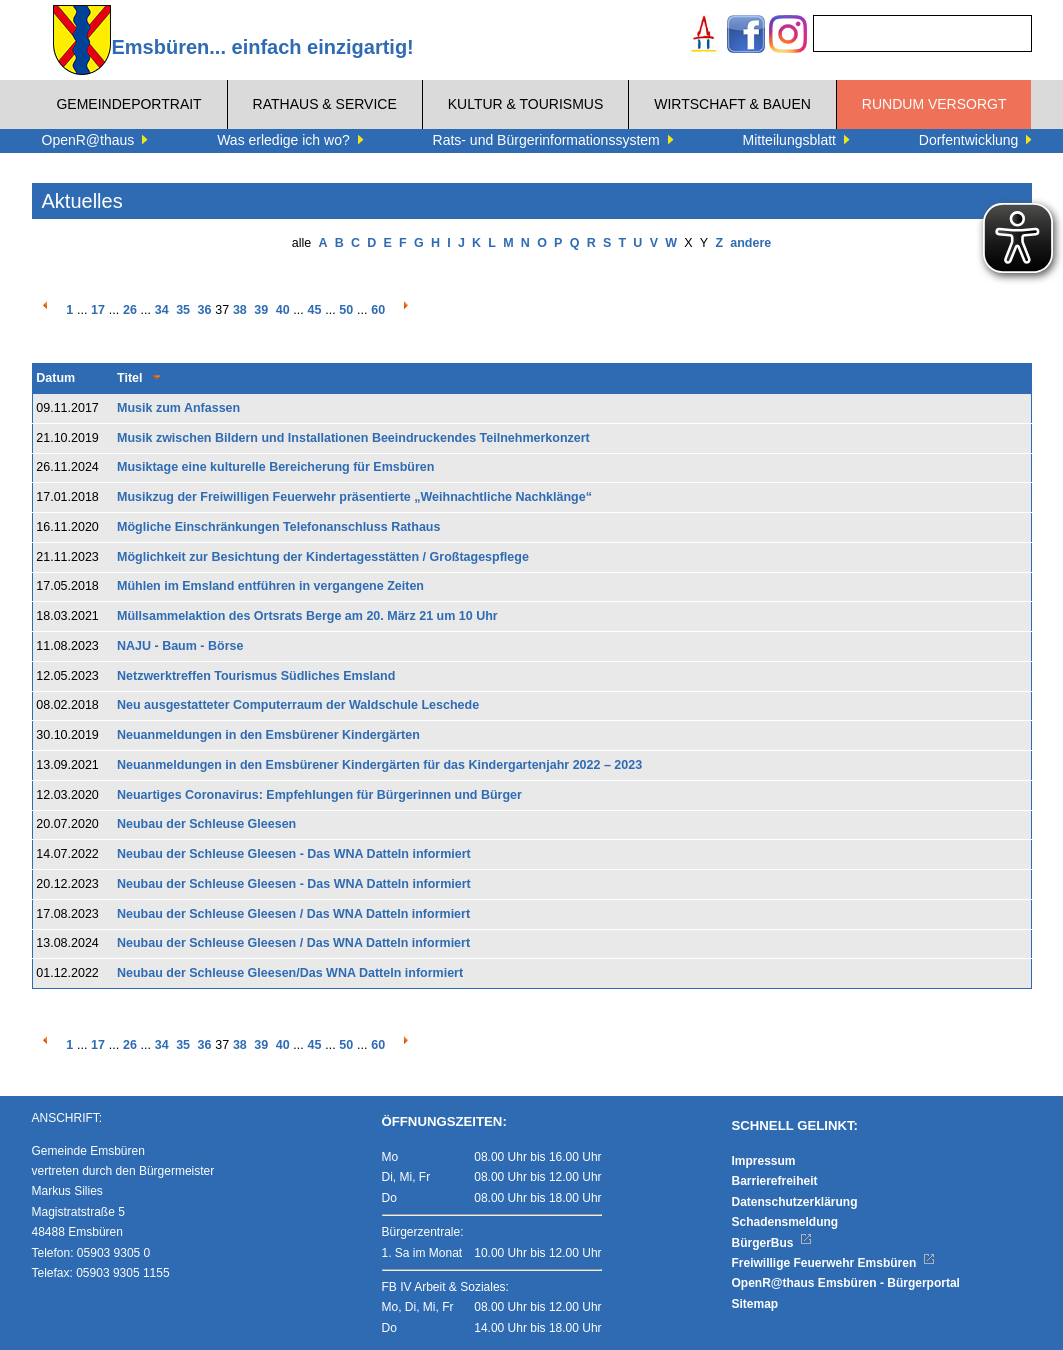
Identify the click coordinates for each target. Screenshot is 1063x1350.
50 (346, 310)
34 (162, 310)
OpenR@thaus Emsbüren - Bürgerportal (846, 1283)
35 (183, 310)
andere (750, 243)
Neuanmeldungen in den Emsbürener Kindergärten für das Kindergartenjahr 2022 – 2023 (379, 765)
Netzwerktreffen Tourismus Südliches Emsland (256, 676)
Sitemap (755, 1304)
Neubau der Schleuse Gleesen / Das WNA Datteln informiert (293, 914)
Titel (129, 378)
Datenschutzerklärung (795, 1202)
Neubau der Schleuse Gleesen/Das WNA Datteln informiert (290, 973)
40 (283, 310)
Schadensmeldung (785, 1222)
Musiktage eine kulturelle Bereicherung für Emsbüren (275, 467)
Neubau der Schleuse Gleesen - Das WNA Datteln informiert (294, 854)
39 (261, 310)
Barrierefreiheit (775, 1181)
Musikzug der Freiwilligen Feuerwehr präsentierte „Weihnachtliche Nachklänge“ (354, 497)
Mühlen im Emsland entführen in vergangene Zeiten (270, 586)
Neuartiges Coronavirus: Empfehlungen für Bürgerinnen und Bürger (319, 795)
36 (205, 310)
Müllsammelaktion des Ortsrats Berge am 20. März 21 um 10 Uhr (307, 616)
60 (378, 310)
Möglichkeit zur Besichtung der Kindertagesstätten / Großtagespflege (323, 557)
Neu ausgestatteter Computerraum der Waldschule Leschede (298, 705)
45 (315, 310)
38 (240, 310)
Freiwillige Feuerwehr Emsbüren (834, 1263)
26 (130, 310)
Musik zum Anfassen (178, 408)
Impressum (764, 1161)
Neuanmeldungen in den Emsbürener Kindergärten (268, 735)
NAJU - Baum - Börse (180, 646)
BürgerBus (772, 1243)
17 (98, 310)
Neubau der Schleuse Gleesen (206, 824)
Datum (55, 378)
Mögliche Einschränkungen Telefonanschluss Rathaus (278, 527)
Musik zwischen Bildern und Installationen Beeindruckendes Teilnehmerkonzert (353, 438)
